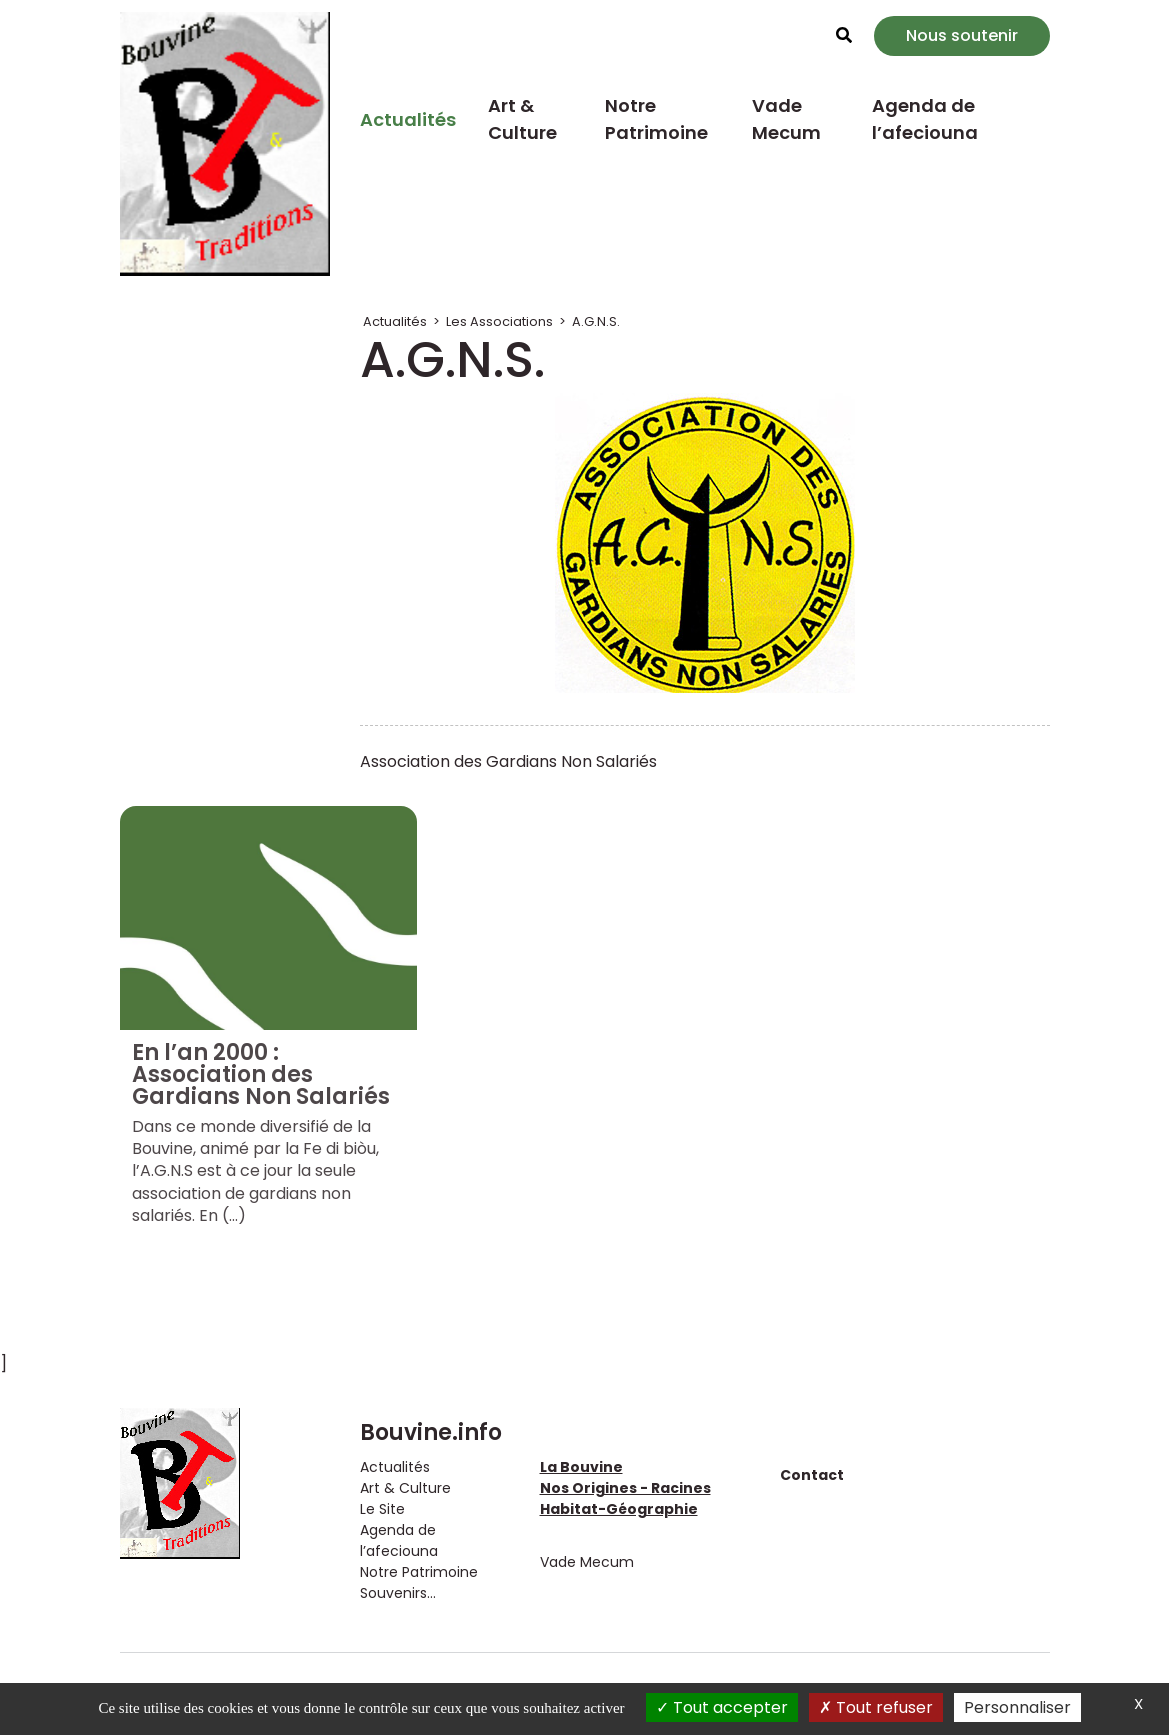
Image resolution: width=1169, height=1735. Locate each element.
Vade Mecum (786, 119)
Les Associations (499, 321)
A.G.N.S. (596, 321)
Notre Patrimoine (656, 119)
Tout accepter (722, 1707)
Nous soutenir (962, 35)
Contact (812, 1475)
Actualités (408, 119)
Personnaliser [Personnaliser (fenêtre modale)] (1017, 1707)
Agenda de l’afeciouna (925, 119)
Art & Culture (522, 119)
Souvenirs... (398, 1593)
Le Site (382, 1509)
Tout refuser (876, 1707)
